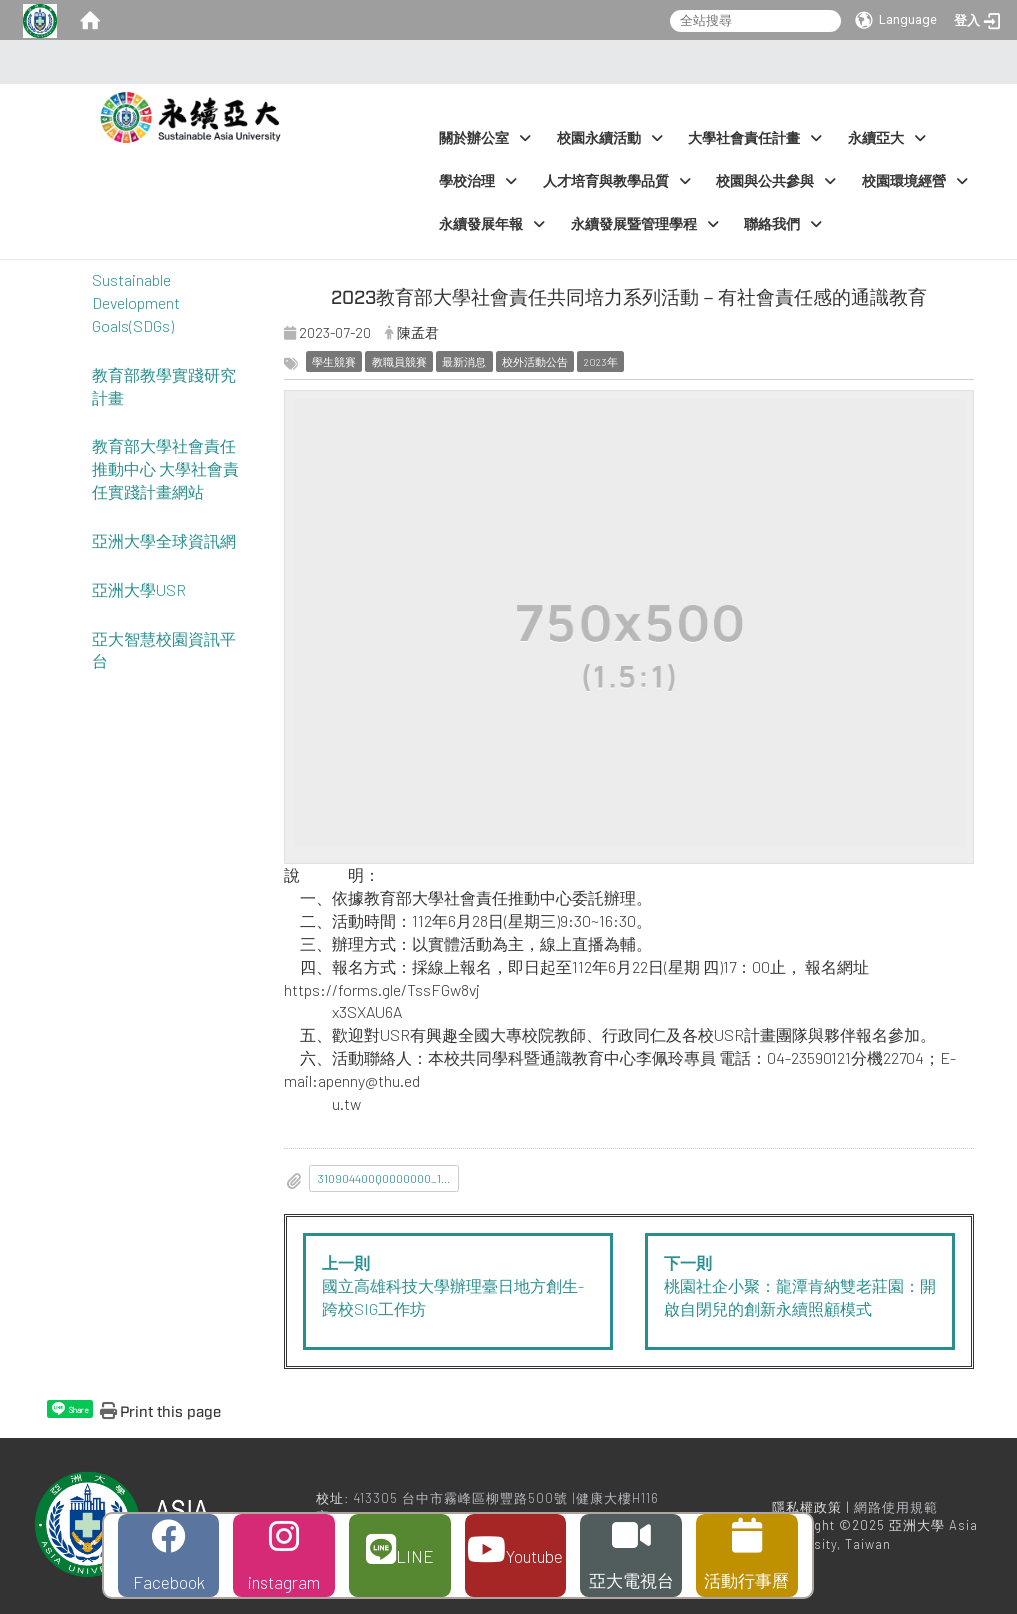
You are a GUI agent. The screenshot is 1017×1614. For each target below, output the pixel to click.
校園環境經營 (915, 181)
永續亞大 (887, 138)
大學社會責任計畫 (755, 138)
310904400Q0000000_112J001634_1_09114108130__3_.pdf (389, 1178)
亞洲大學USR (139, 589)
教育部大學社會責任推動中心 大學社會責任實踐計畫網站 (165, 468)
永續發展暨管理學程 (645, 224)
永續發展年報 (492, 224)
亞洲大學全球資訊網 (164, 540)
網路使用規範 (896, 1507)
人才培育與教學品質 (617, 181)
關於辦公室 (485, 138)
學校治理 (478, 181)
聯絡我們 (783, 224)
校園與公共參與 (776, 181)
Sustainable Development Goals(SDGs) (136, 302)
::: (502, 62)
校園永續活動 (610, 138)
